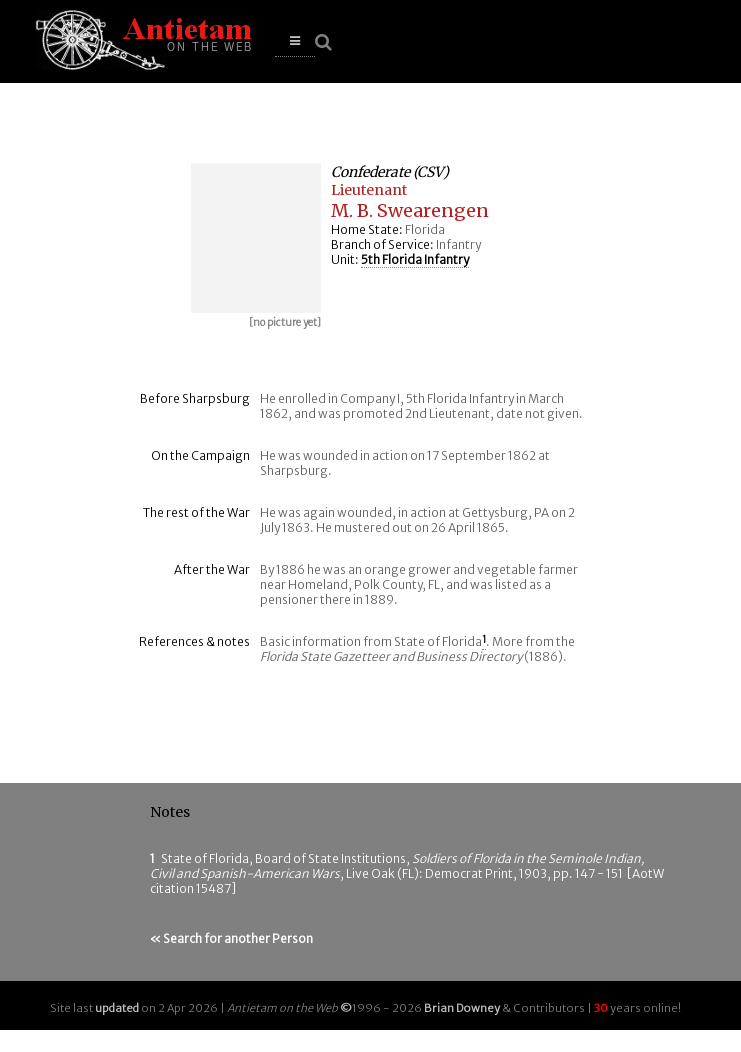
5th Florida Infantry (415, 259)
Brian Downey (462, 1008)
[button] (295, 41)
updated (117, 1008)
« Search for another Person (231, 938)
